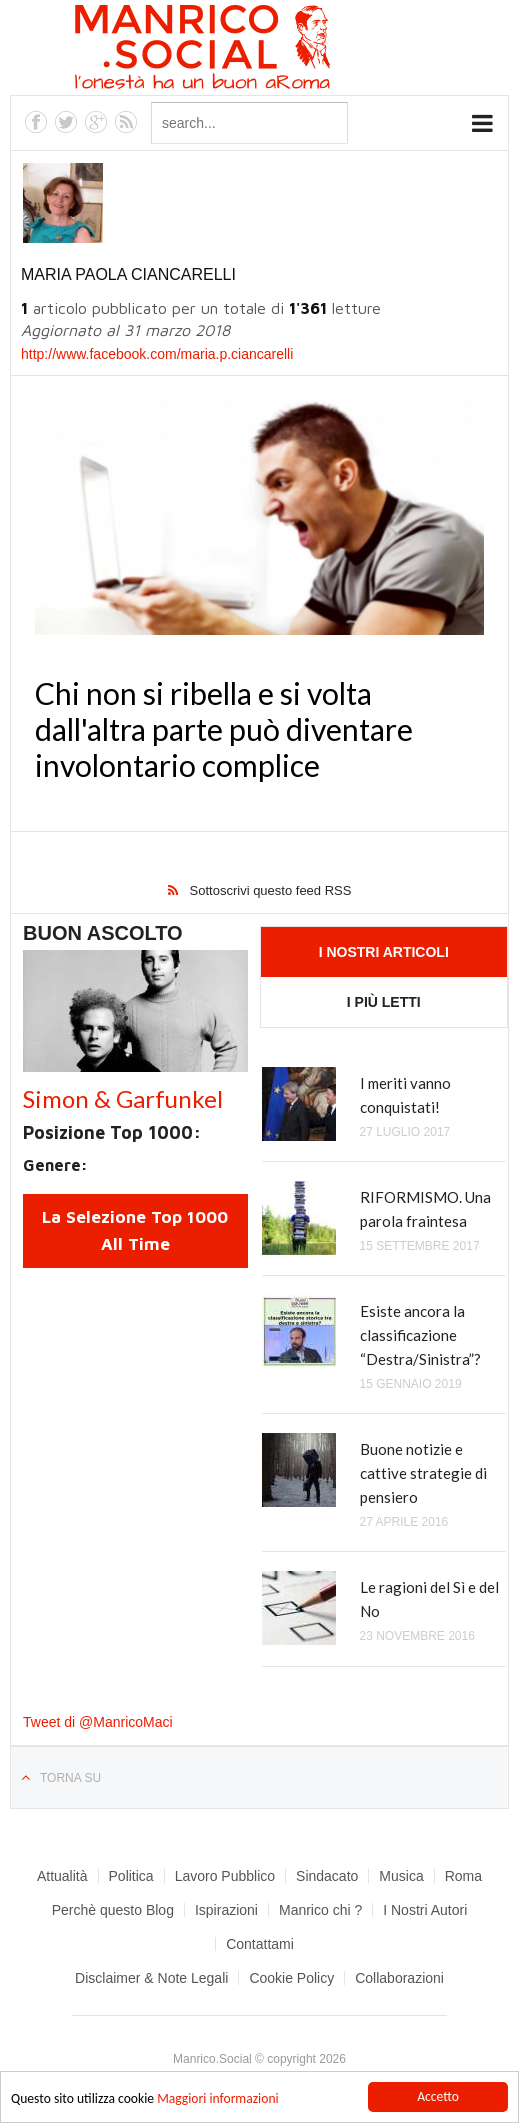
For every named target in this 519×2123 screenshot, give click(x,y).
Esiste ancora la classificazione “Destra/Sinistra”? (420, 1335)
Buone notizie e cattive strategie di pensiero (423, 1473)
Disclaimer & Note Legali (151, 1978)
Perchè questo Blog (113, 1910)
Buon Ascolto (103, 933)
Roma (463, 1876)
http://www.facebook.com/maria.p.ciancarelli (157, 354)
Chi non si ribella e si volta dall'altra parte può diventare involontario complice (224, 729)
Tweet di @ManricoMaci (98, 1722)
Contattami (260, 1944)
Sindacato (327, 1876)
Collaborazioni (399, 1978)
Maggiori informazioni (218, 2099)
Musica (401, 1876)
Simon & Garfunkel (123, 1098)
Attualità (62, 1876)
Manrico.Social (247, 50)
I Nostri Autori (425, 1910)
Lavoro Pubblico (225, 1876)
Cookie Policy (291, 1978)
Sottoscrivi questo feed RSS (271, 890)
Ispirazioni (226, 1910)
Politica (131, 1876)
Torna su (70, 1778)
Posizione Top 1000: (112, 1132)
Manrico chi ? (320, 1910)
